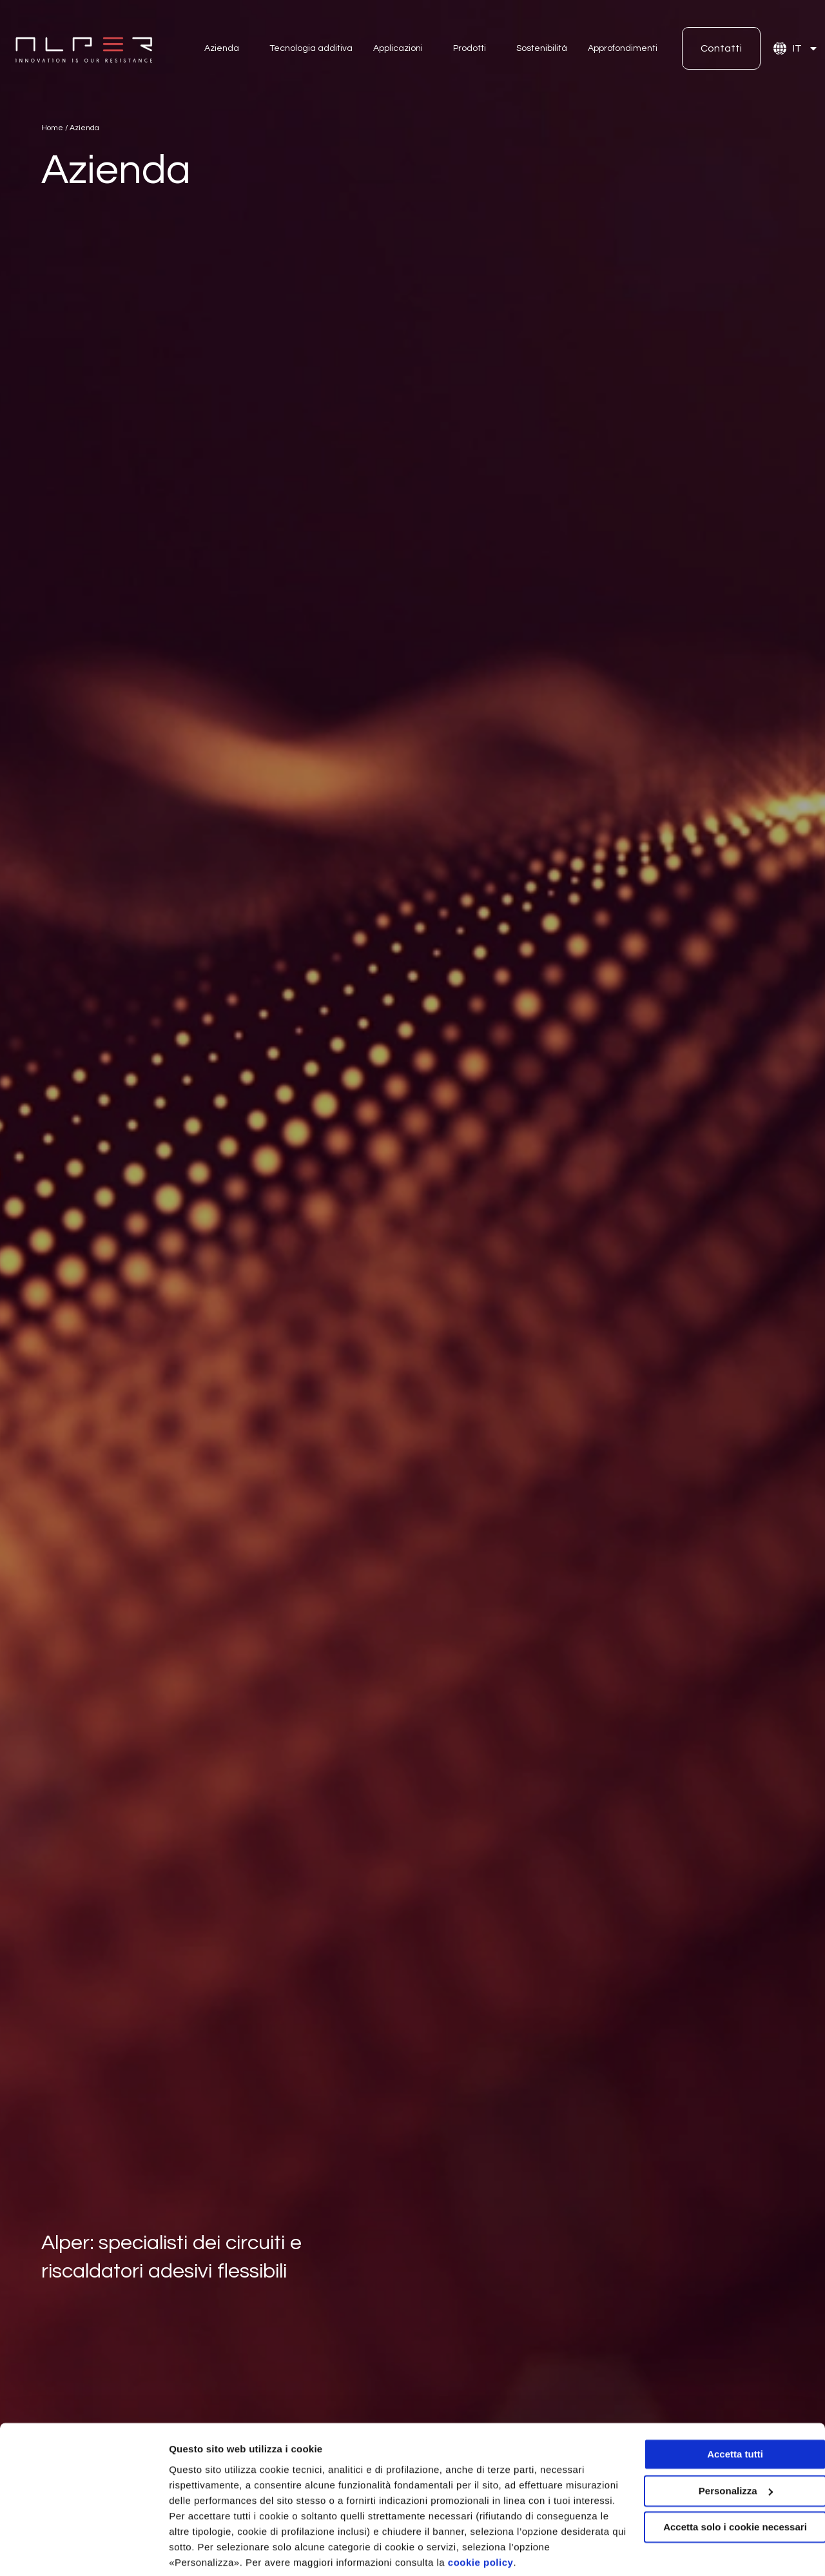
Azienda (221, 48)
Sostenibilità (541, 48)
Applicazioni (398, 48)
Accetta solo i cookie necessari (718, 2479)
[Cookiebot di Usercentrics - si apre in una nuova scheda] (83, 2551)
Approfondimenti (622, 48)
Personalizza (198, 2550)
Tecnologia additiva (311, 48)
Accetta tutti (718, 2406)
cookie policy (572, 2515)
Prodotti (469, 48)
